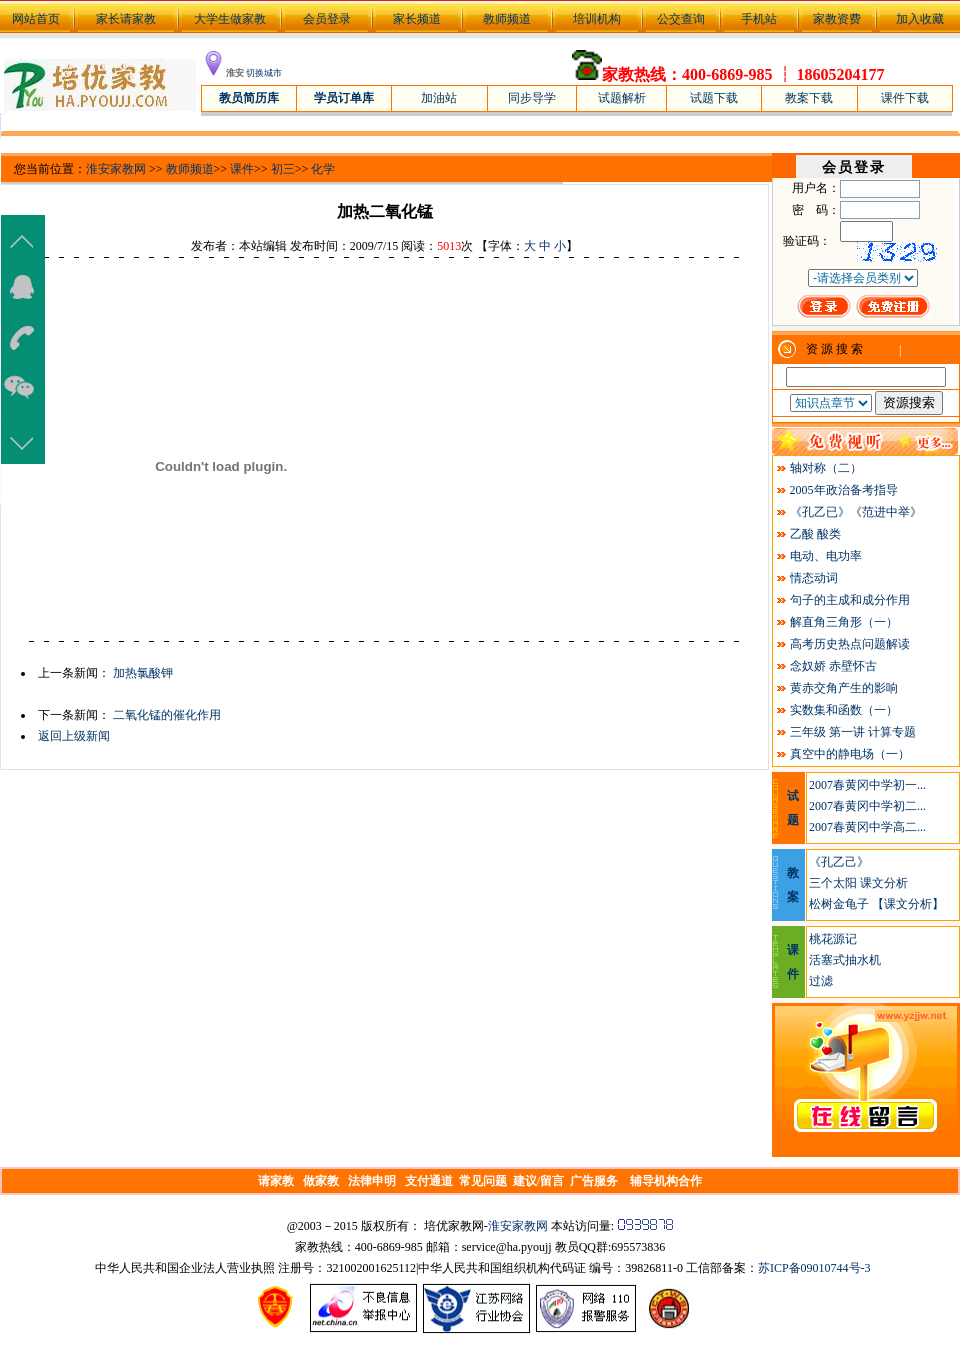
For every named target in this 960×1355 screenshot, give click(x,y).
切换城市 (264, 73)
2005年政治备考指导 (844, 490)
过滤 (821, 981)
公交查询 (681, 19)
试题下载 (714, 98)
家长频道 (417, 19)
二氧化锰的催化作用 (167, 715)
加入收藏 (920, 19)
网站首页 (34, 19)
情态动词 (814, 578)
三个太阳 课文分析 (858, 883)
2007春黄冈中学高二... (867, 827)
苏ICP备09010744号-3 (814, 1268)
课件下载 (905, 98)
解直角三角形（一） (844, 622)
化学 (323, 169)
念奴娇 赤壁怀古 (833, 666)
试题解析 (622, 98)
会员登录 (327, 19)
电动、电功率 (826, 556)
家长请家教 (126, 19)
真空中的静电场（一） (850, 754)
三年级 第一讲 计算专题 (853, 732)
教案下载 (809, 98)
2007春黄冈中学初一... (867, 785)
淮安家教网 (116, 169)
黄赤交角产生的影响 (844, 688)
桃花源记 (833, 939)
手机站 (759, 19)
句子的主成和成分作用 (850, 600)
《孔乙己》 (839, 862)
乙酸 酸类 (815, 534)
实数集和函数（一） (844, 710)
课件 (242, 169)
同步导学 (532, 98)
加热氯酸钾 (143, 673)
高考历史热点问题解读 (850, 644)
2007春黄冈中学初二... (867, 806)
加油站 (439, 98)
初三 (283, 169)
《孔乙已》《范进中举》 (856, 512)
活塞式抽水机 (845, 960)
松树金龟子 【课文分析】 (876, 904)
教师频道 (507, 19)
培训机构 (597, 19)
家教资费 (837, 19)
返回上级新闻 (74, 736)
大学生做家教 (230, 19)
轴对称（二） (826, 468)
